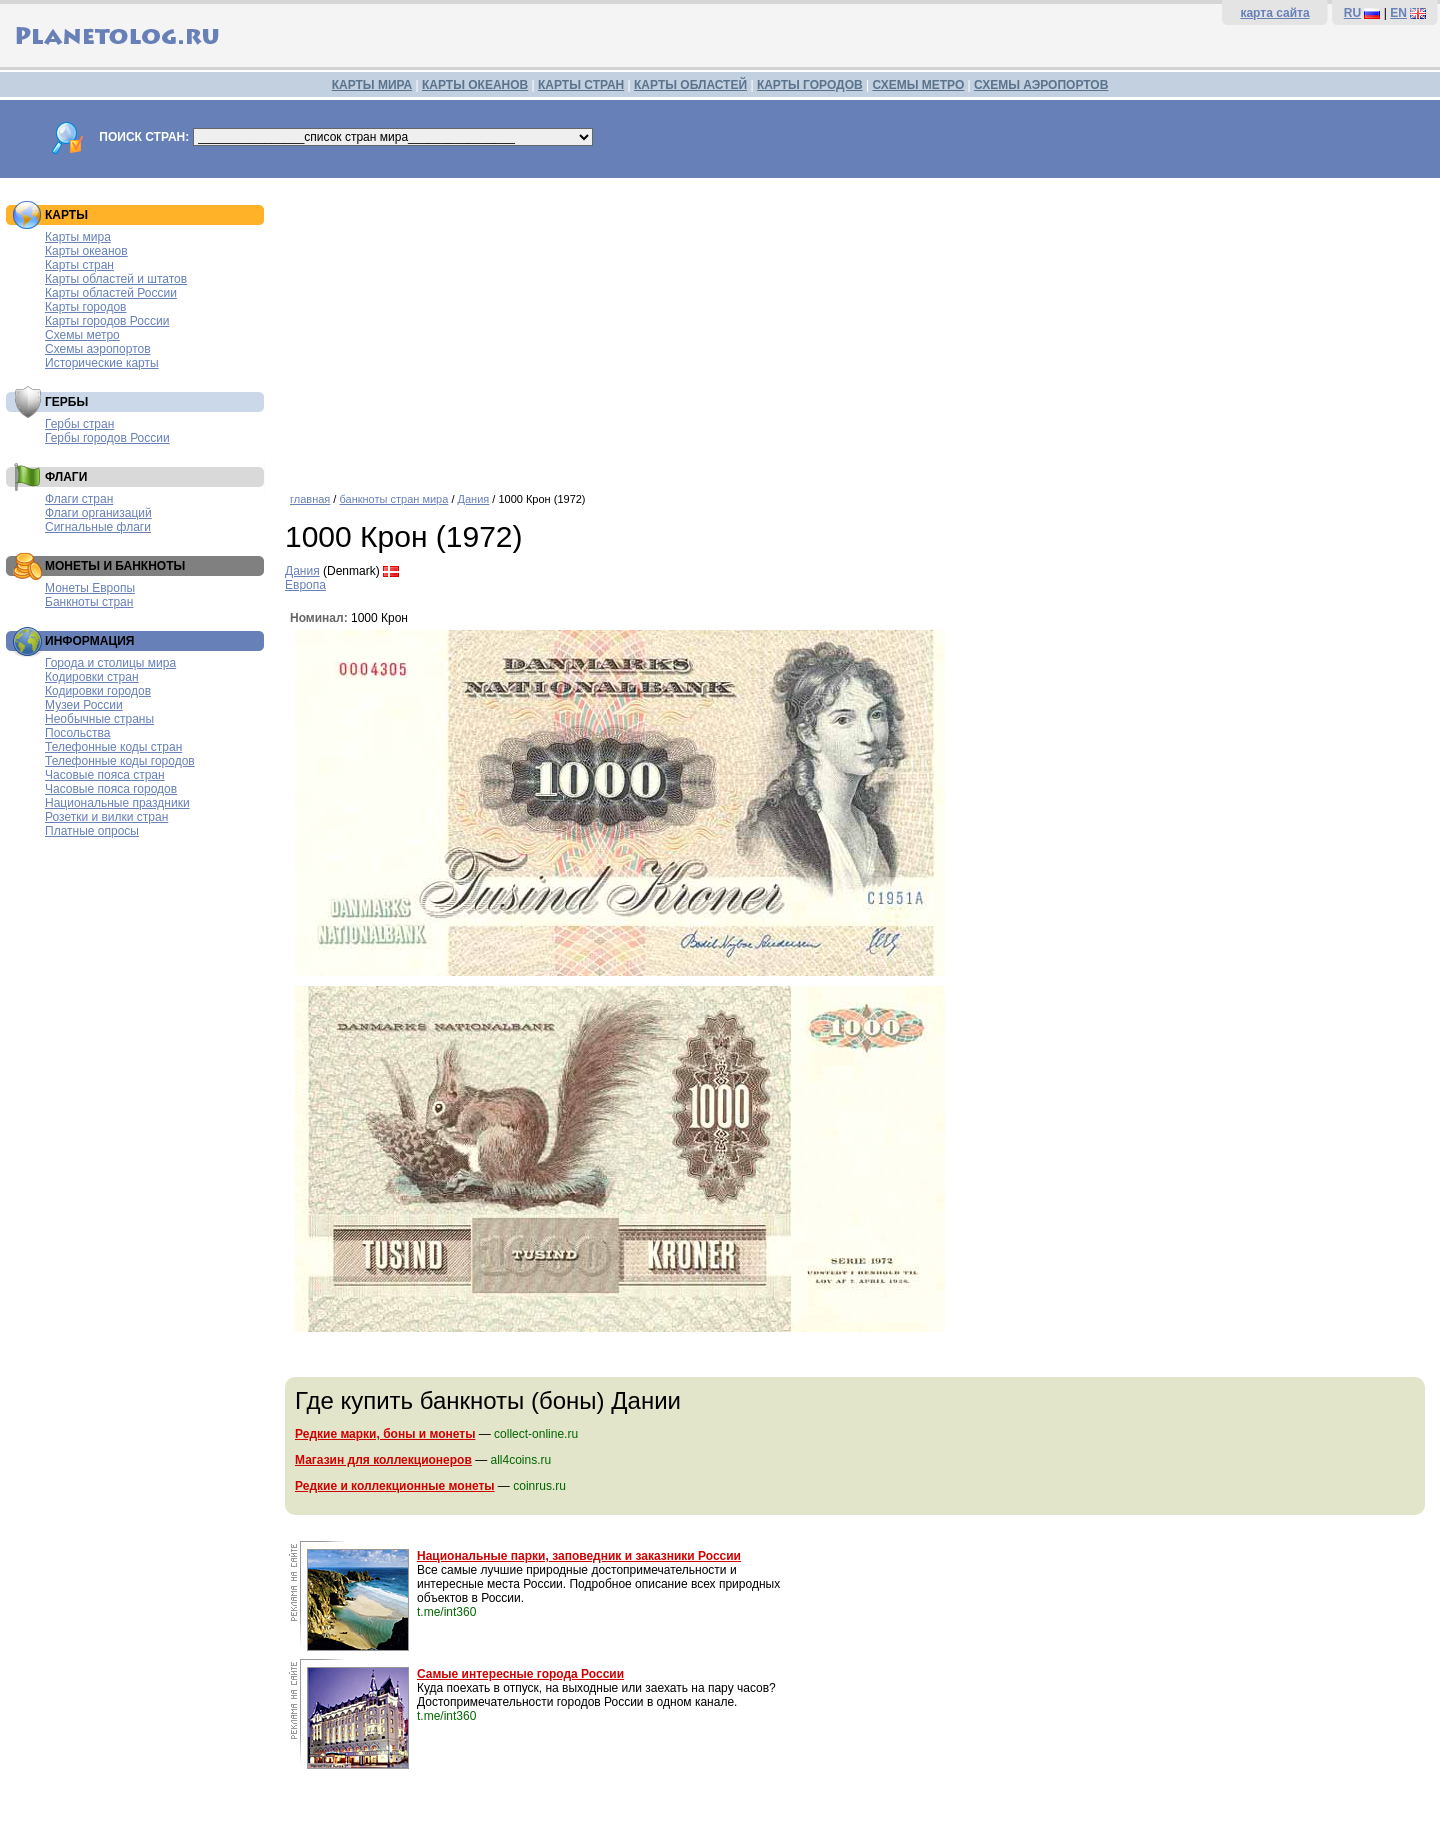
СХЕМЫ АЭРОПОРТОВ (1041, 85)
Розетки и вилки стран (106, 817)
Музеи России (84, 705)
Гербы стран (79, 424)
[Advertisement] (857, 328)
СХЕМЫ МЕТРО (918, 85)
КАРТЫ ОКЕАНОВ (475, 85)
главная (310, 499)
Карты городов (85, 307)
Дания (474, 499)
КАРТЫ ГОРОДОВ (810, 85)
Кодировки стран (92, 677)
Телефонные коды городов (120, 761)
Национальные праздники (117, 803)
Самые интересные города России (520, 1674)
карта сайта (1274, 13)
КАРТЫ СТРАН (581, 85)
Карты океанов (86, 251)
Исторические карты (102, 363)
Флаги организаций (98, 513)
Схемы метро (82, 335)
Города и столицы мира (110, 663)
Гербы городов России (107, 438)
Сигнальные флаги (98, 527)
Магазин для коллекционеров (383, 1460)
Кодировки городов (98, 691)
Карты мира (78, 237)
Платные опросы (92, 831)
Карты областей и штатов (116, 279)
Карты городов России (107, 321)
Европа (305, 585)
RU (1352, 13)
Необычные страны (99, 719)
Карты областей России (111, 293)
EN (1398, 13)
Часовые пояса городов (111, 789)
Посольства (78, 733)
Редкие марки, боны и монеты (385, 1434)
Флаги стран (79, 499)
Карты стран (79, 265)
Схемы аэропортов (98, 349)
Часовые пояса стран (105, 775)
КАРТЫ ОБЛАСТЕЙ (690, 85)
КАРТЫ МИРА (372, 85)
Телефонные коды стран (113, 747)
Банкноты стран (89, 602)
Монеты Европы (90, 588)
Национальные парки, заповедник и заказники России (579, 1556)
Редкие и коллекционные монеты (395, 1486)
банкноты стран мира (393, 499)
